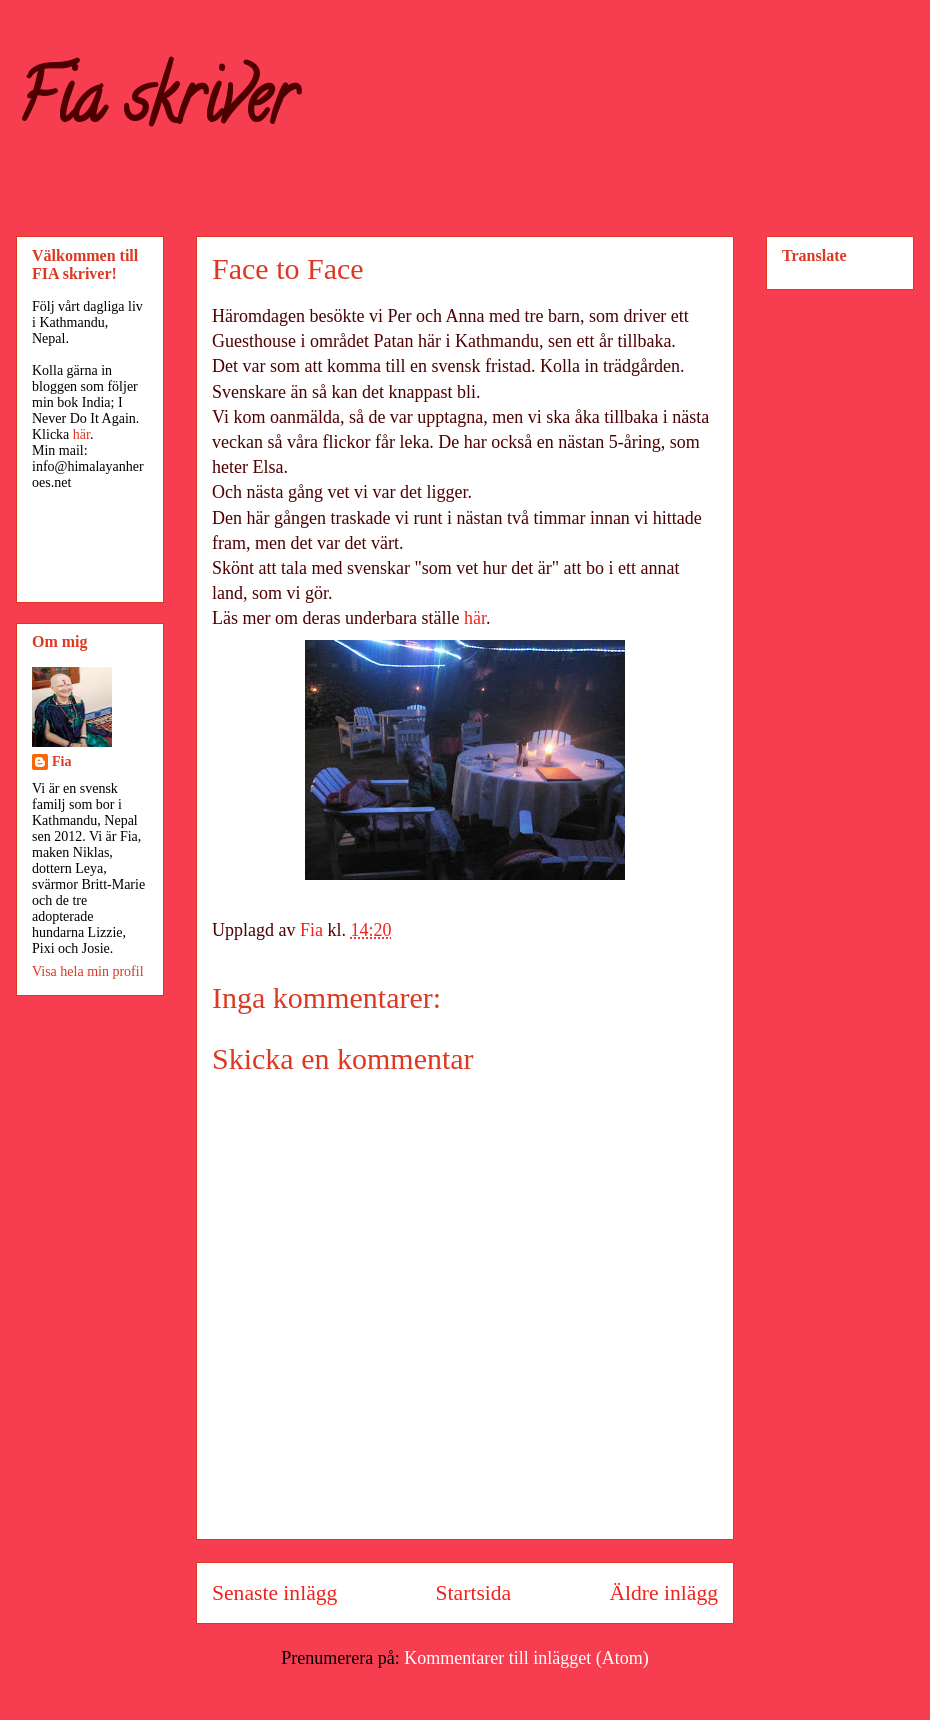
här (475, 618)
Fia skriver (155, 106)
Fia (61, 761)
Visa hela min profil (88, 971)
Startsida (474, 1593)
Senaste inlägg (274, 1593)
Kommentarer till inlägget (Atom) (526, 1658)
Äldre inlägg (663, 1593)
